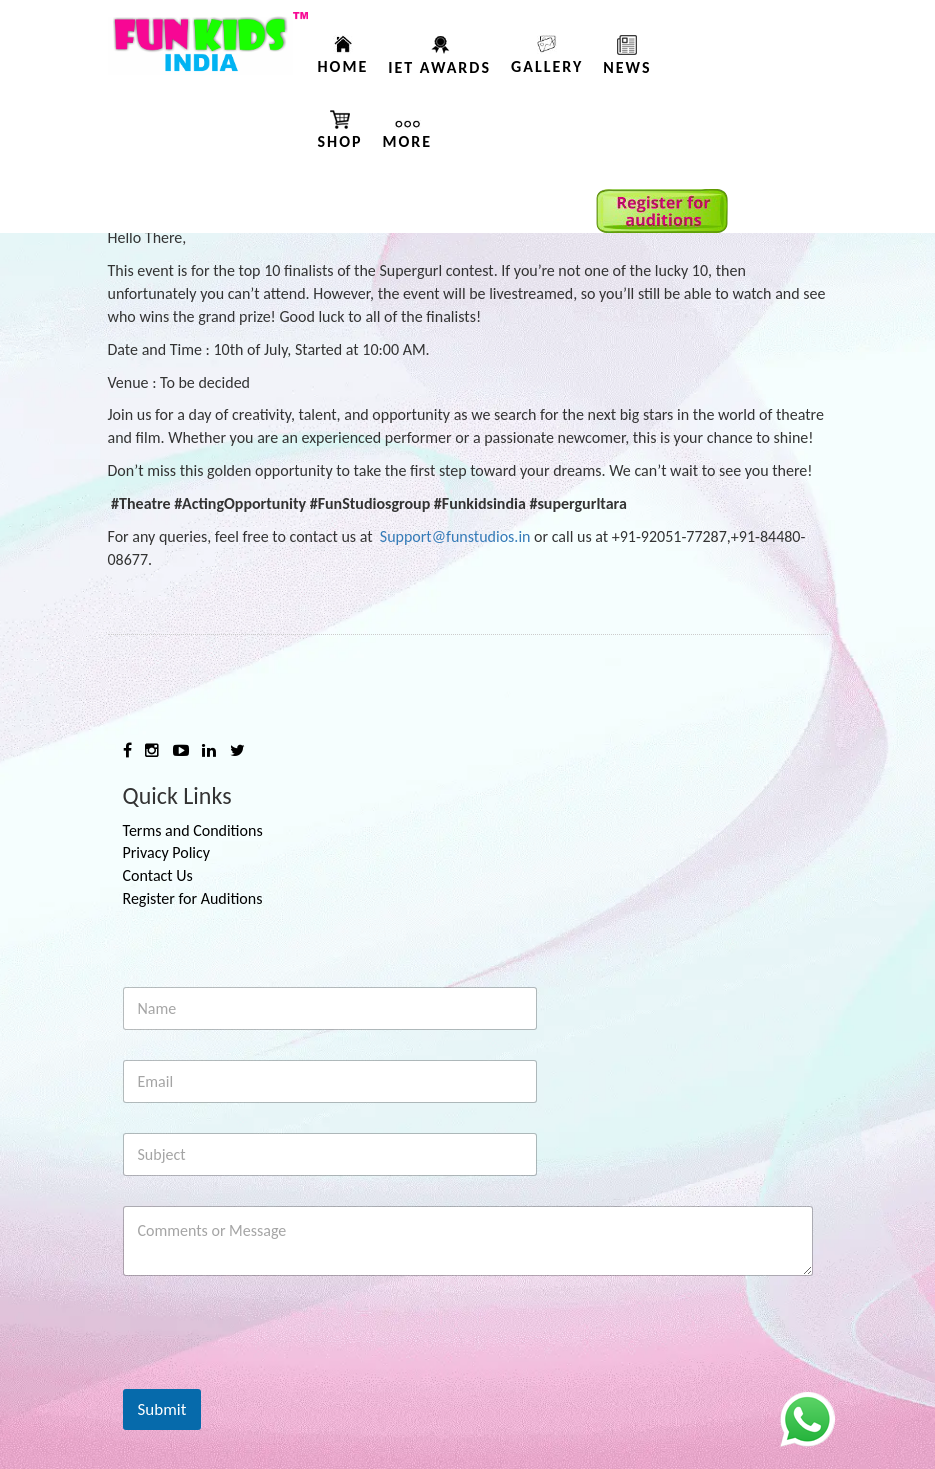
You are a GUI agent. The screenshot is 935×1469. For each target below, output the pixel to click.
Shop (340, 141)
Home (343, 66)
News (627, 67)
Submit (162, 1409)
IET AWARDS (439, 67)
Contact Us (158, 875)
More (408, 141)
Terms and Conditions (193, 830)
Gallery (547, 66)
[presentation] (275, 1376)
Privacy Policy (167, 852)
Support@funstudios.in (455, 536)
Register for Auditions (193, 898)
